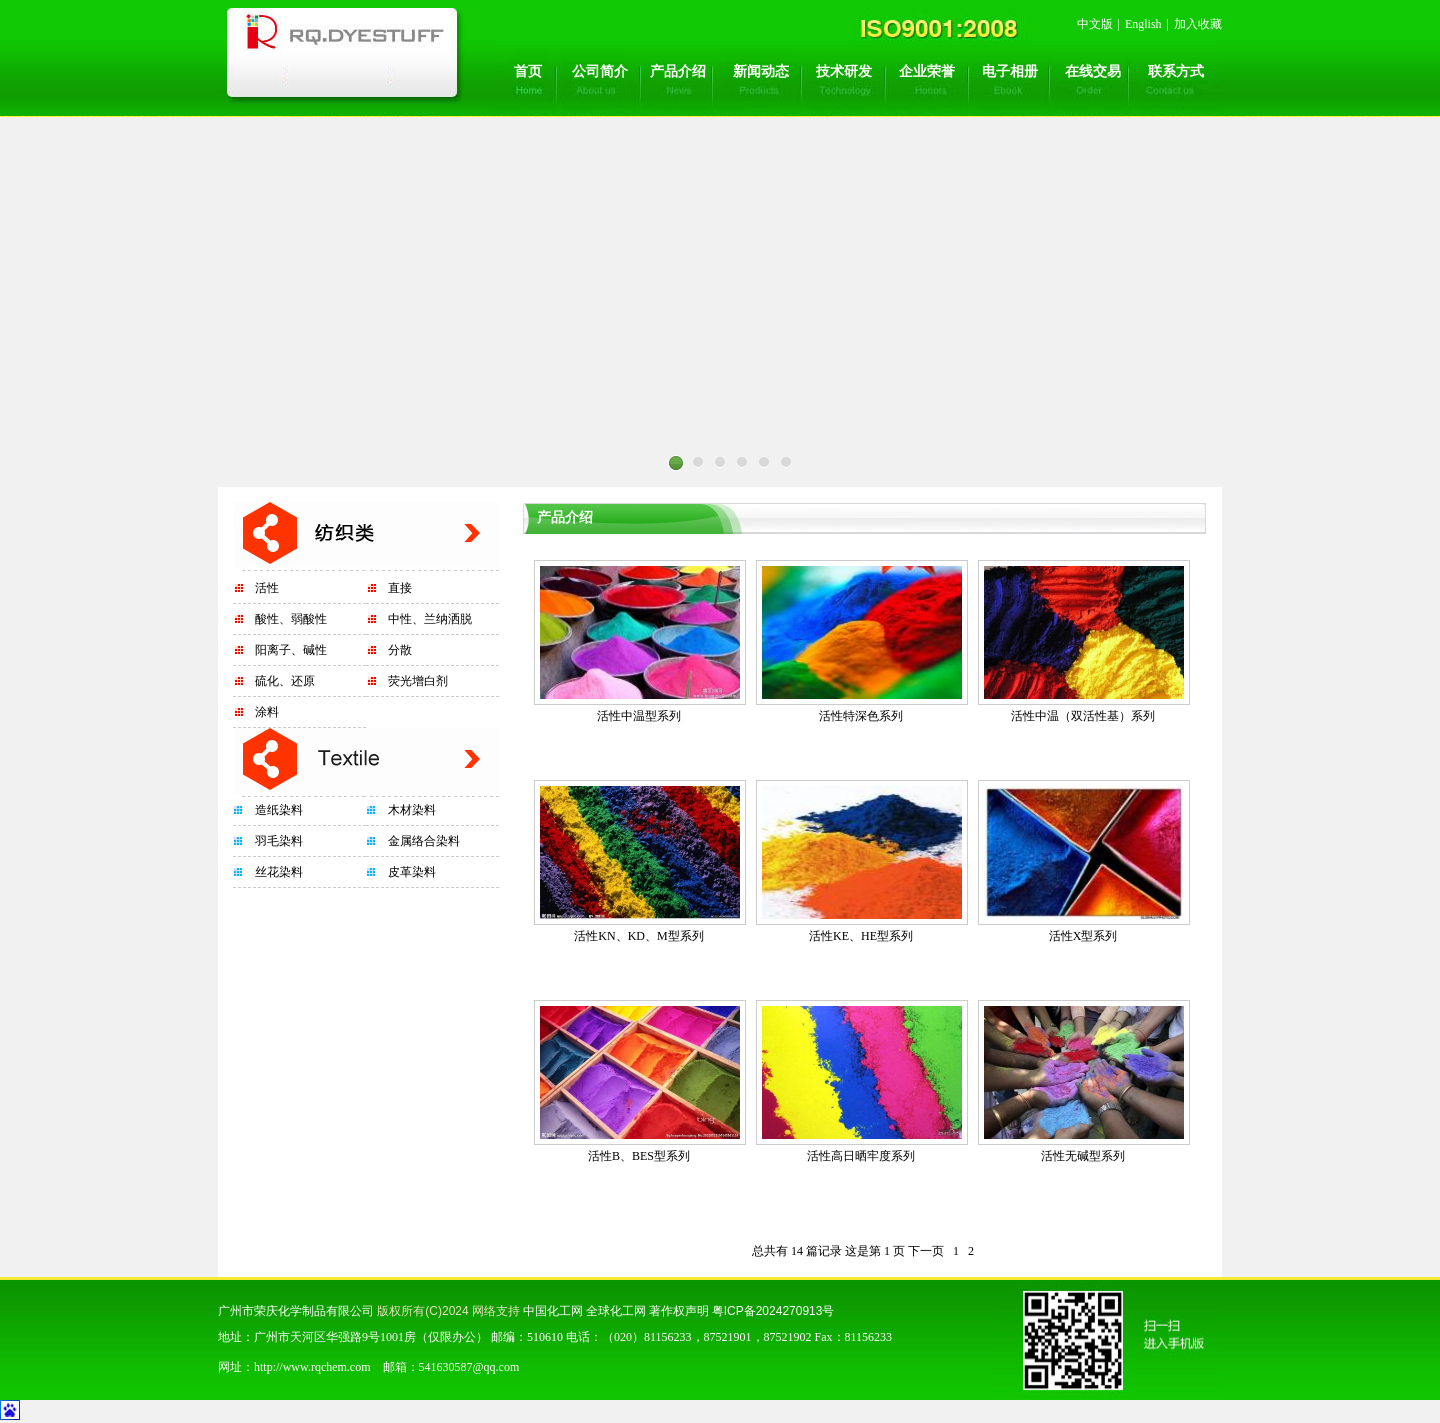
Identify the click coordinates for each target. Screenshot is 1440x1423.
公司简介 (600, 71)
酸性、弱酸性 (291, 619)
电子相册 (1010, 71)
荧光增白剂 (418, 681)
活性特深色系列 (861, 716)
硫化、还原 (285, 681)
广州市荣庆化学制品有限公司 (296, 1311)
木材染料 (412, 810)
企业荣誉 (927, 71)
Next (1050, 493)
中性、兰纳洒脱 (430, 619)
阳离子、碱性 (291, 650)
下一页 (926, 1251)
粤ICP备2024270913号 (773, 1311)
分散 (400, 650)
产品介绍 (678, 71)
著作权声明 (679, 1311)
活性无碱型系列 (1083, 1156)
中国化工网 (553, 1311)
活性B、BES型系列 (639, 1156)
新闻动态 (761, 71)
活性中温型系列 (639, 716)
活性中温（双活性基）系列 (1083, 716)
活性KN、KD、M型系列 (638, 936)
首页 (528, 71)
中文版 (1095, 24)
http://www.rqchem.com (312, 1367)
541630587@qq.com (469, 1367)
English (1143, 24)
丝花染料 (279, 872)
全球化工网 (616, 1311)
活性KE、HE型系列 (861, 936)
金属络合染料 (424, 841)
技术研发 (844, 71)
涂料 (267, 712)
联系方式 (1176, 71)
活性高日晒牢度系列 (861, 1156)
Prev (390, 493)
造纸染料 (279, 810)
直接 (400, 588)
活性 (267, 588)
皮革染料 (412, 872)
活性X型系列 (1083, 936)
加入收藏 (1198, 24)
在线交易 (1093, 71)
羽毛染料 (279, 841)
